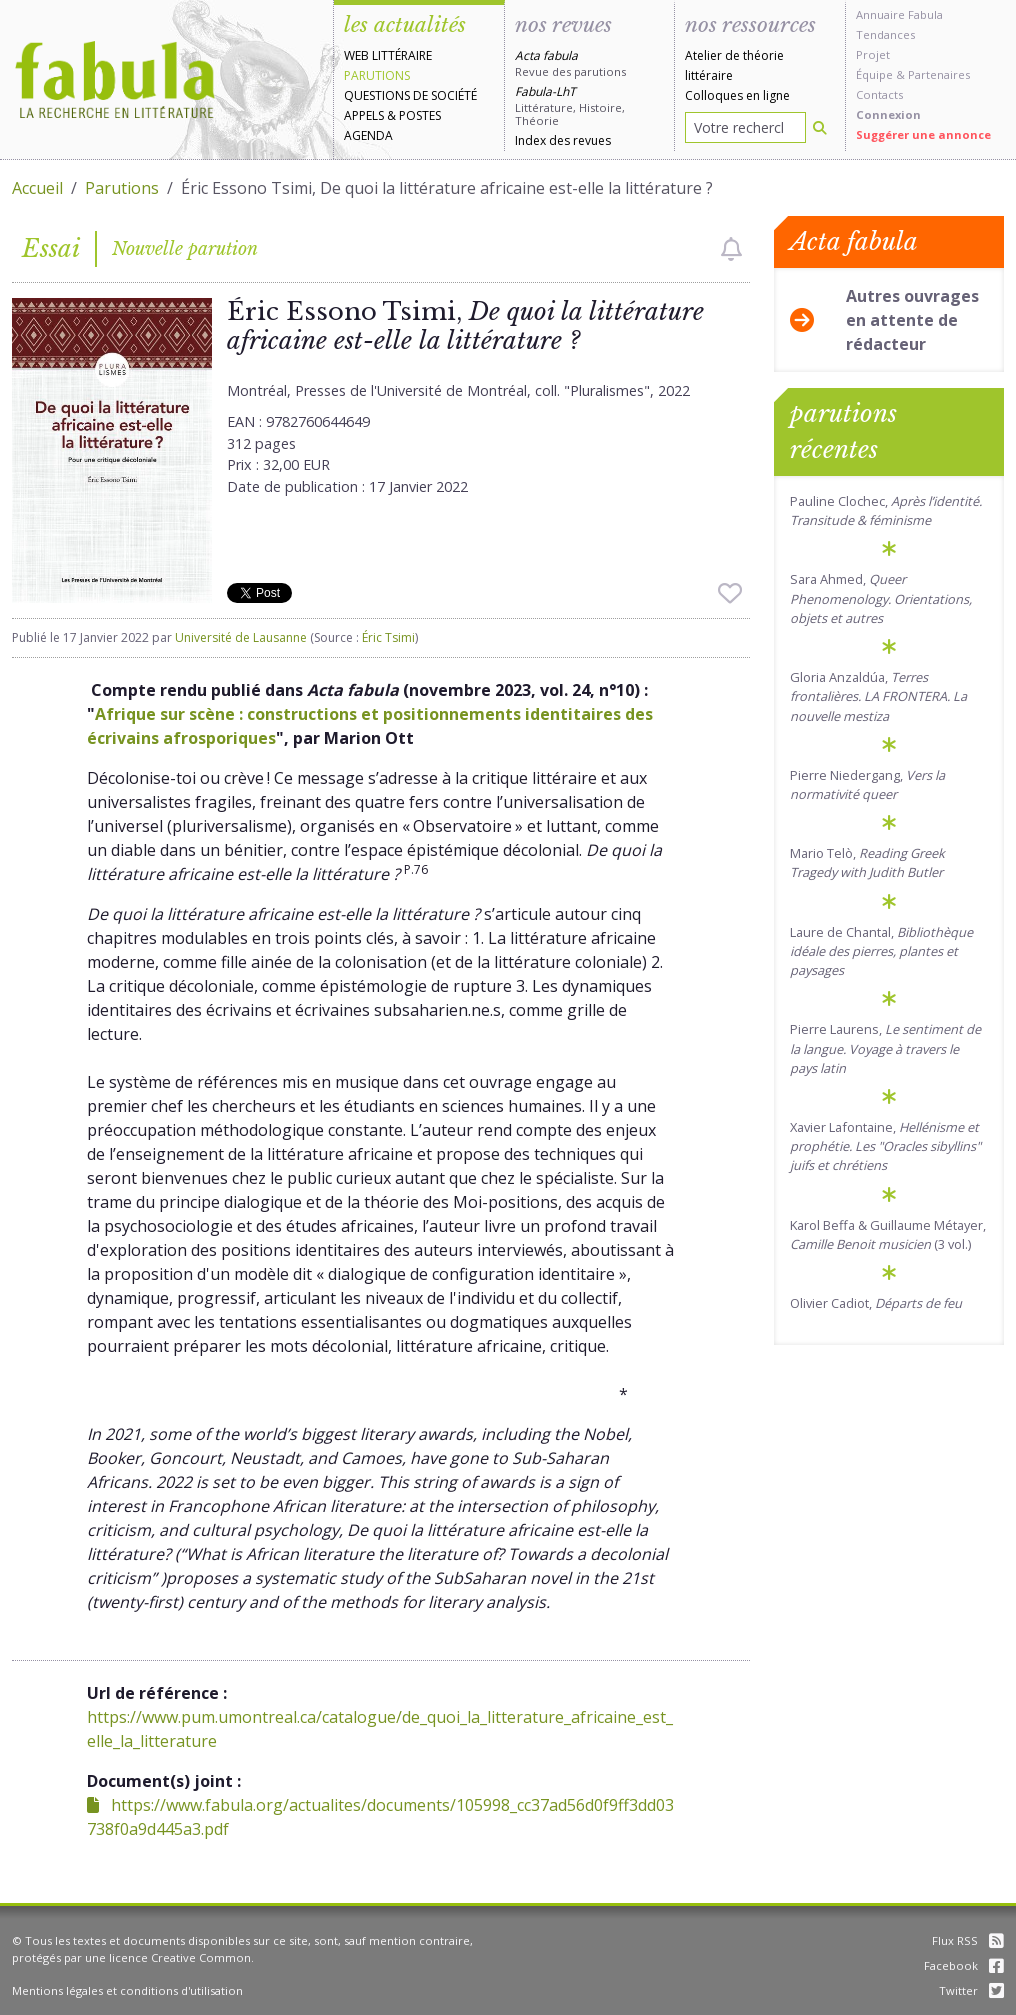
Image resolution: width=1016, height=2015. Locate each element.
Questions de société (410, 95)
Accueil (37, 188)
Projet (873, 54)
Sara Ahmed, (881, 598)
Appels (364, 115)
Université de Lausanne (241, 637)
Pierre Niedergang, (867, 784)
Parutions (377, 75)
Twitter (971, 1990)
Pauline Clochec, (886, 510)
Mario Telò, (867, 862)
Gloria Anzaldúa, (878, 696)
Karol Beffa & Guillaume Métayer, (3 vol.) (888, 1234)
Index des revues (563, 140)
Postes (420, 115)
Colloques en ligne (737, 95)
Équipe (874, 74)
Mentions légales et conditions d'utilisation (127, 1990)
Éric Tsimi (388, 637)
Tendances (885, 34)
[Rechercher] (820, 127)
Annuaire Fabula (899, 14)
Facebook (964, 1965)
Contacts (879, 94)
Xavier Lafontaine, (885, 1146)
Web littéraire (388, 55)
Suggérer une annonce (923, 134)
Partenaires (939, 74)
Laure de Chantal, (881, 951)
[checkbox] (731, 249)
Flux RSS (968, 1940)
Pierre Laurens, (885, 1048)
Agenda (368, 135)
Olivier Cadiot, (876, 1303)
